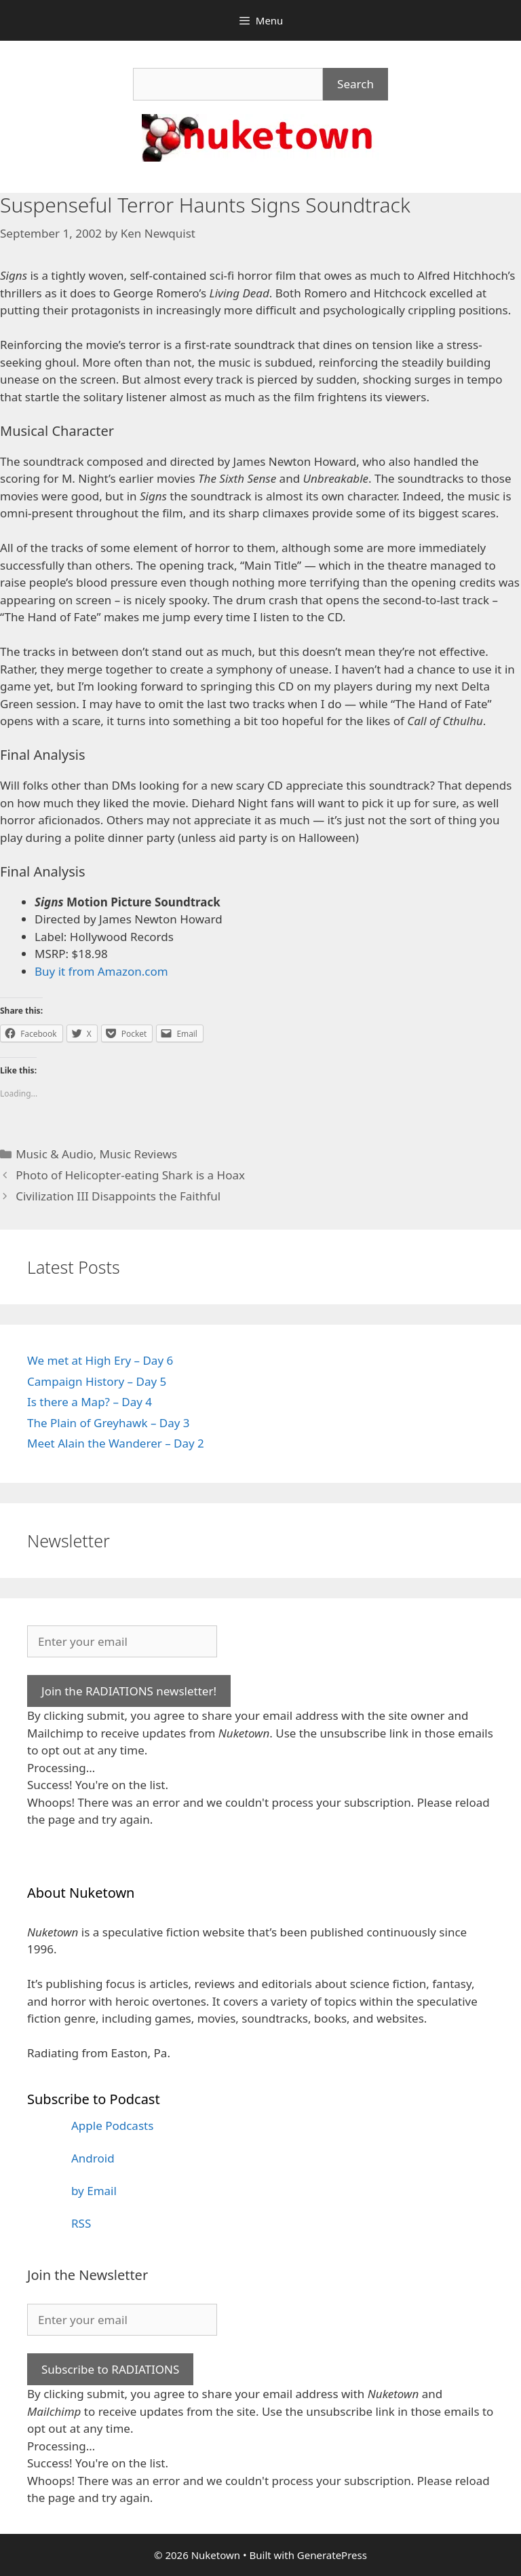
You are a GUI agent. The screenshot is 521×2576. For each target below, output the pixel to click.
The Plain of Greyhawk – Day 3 (108, 1423)
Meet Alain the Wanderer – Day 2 (115, 1443)
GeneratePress (332, 2555)
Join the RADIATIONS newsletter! (128, 1691)
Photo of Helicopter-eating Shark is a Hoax (130, 1175)
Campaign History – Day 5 (96, 1381)
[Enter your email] (122, 1641)
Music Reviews (139, 1154)
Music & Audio (54, 1154)
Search (355, 84)
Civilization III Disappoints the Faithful (118, 1196)
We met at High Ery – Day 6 (100, 1360)
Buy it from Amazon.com (101, 971)
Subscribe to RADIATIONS (110, 2369)
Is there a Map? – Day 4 (89, 1402)
